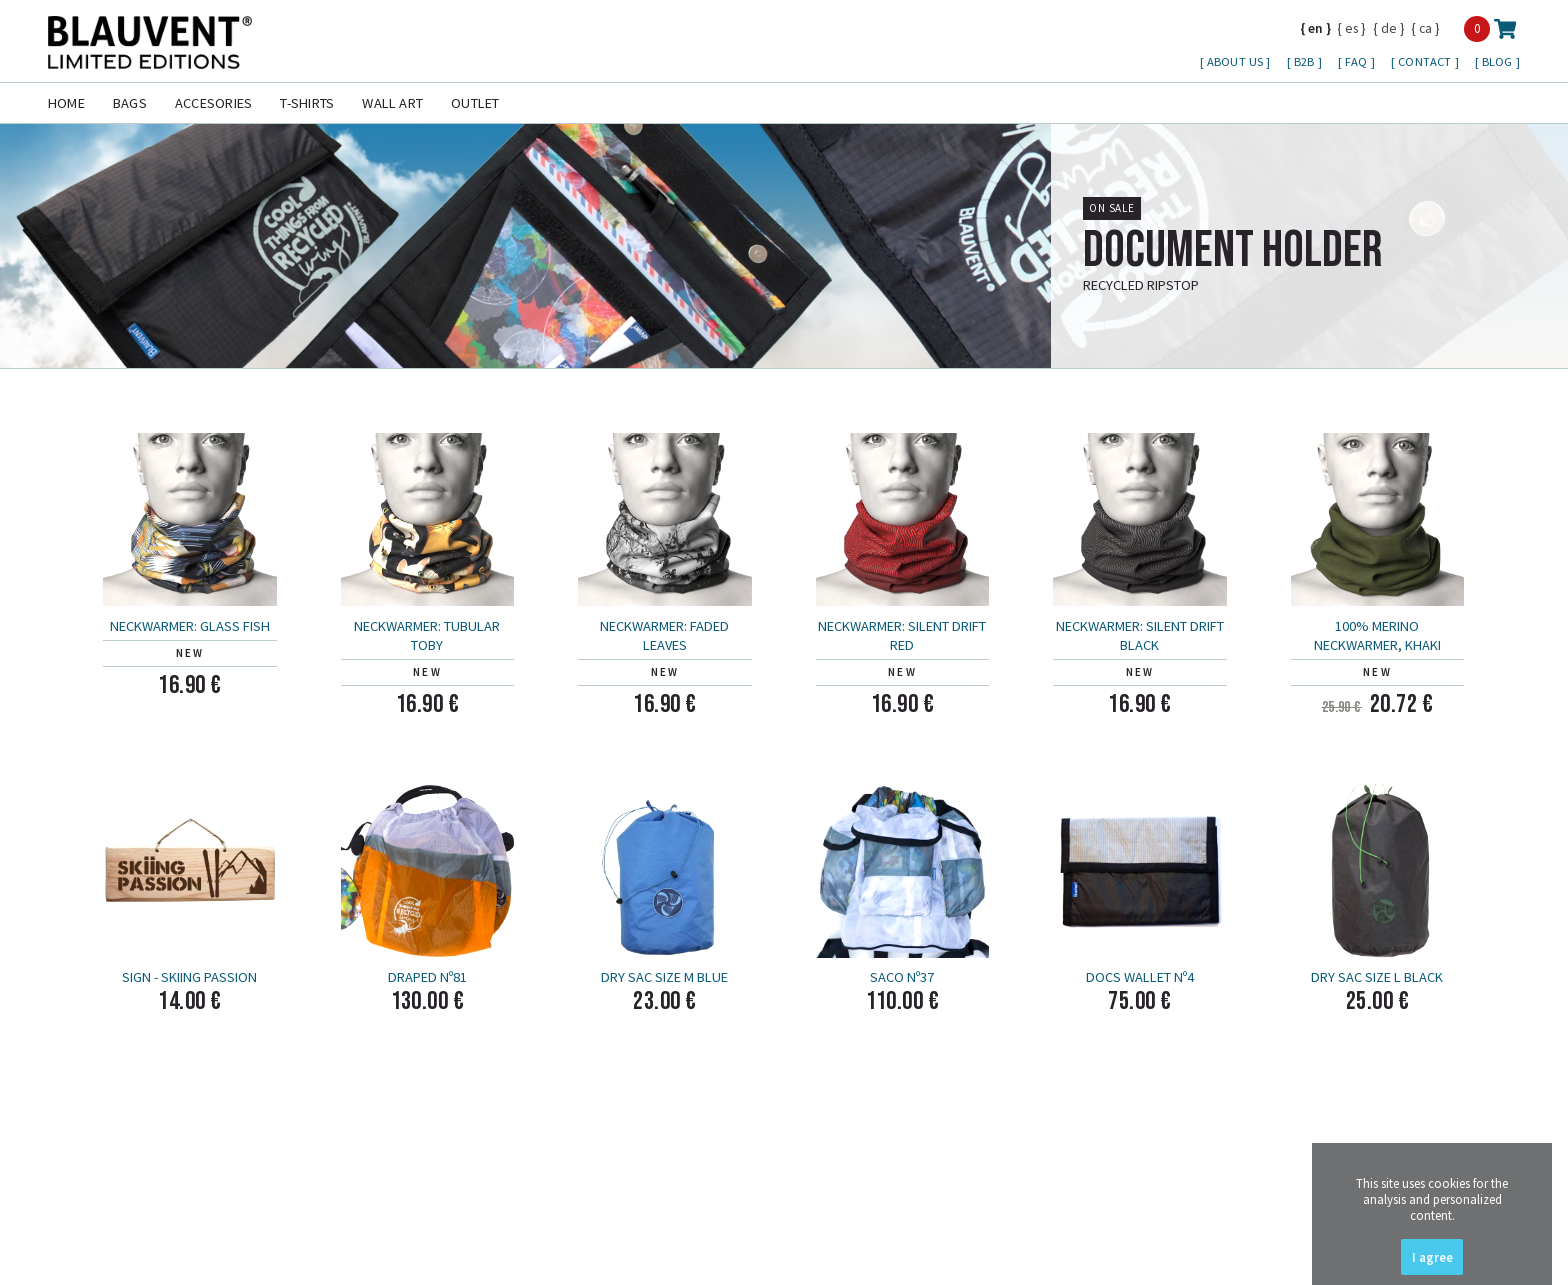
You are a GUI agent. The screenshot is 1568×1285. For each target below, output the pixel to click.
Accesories (213, 103)
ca (1425, 28)
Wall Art (392, 103)
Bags (130, 103)
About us (1236, 61)
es (1351, 28)
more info (1492, 316)
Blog (1499, 61)
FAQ (1358, 61)
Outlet (475, 103)
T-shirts (307, 103)
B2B (1306, 61)
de (1389, 28)
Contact (1426, 61)
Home (66, 103)
